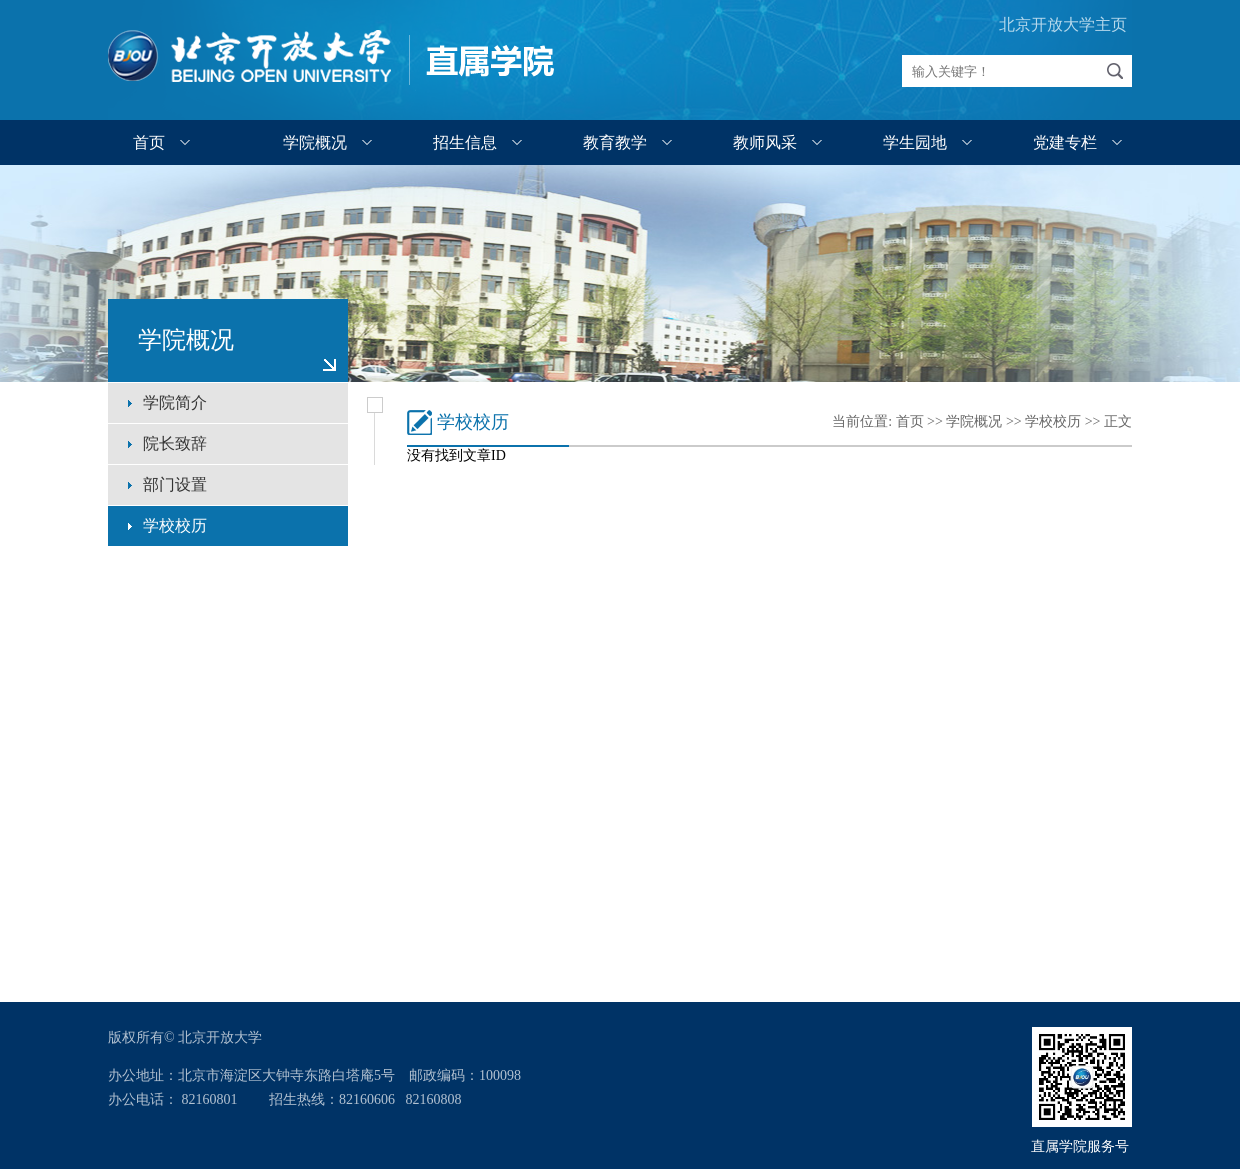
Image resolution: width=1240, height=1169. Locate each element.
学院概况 (315, 142)
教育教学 (615, 142)
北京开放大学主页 (1063, 24)
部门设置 (175, 484)
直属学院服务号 (1082, 1146)
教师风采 (765, 142)
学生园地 (915, 142)
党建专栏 (1065, 142)
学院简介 (175, 402)
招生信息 (465, 142)
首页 (149, 142)
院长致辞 (175, 443)
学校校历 (175, 525)
